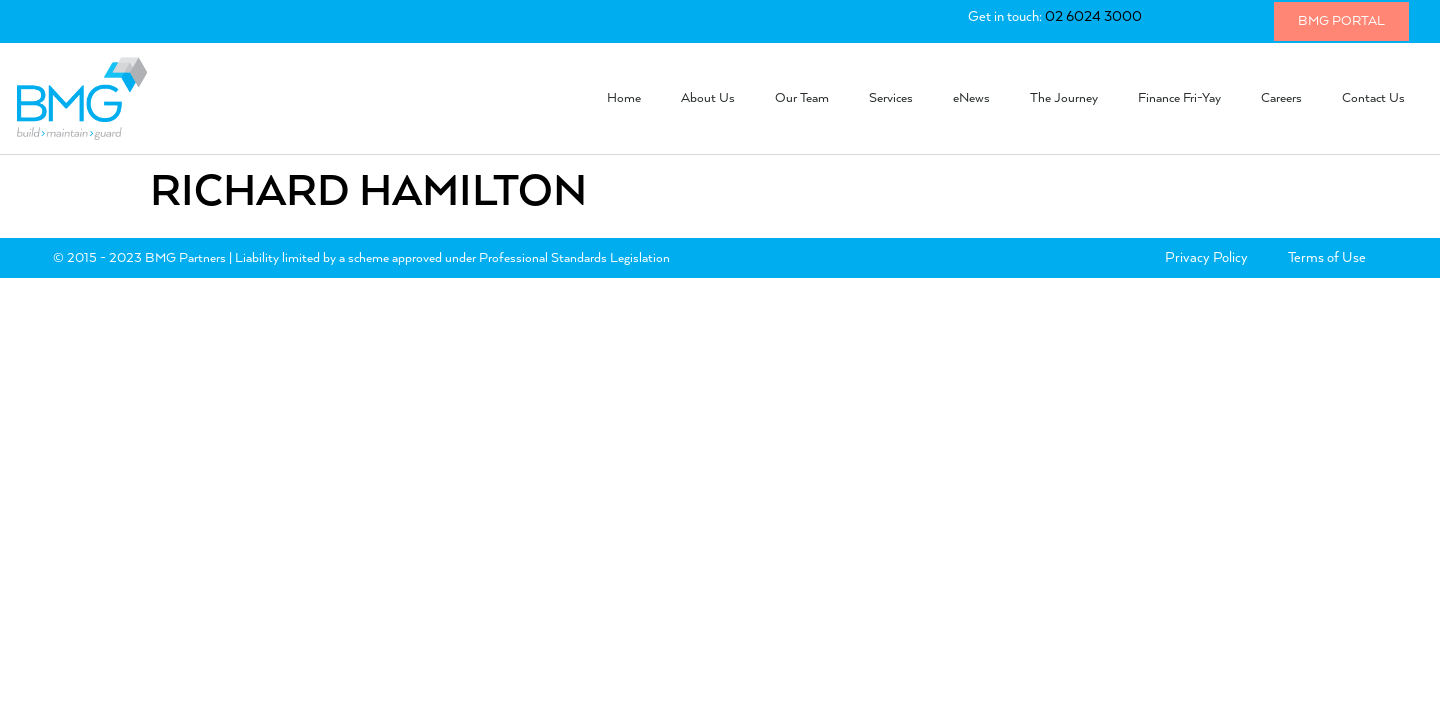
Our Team (802, 98)
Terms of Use (1327, 258)
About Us (708, 98)
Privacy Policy (1206, 258)
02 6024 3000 (1093, 17)
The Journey (1064, 98)
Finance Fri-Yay (1179, 98)
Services (891, 98)
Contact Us (1373, 98)
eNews (971, 98)
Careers (1281, 98)
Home (624, 98)
